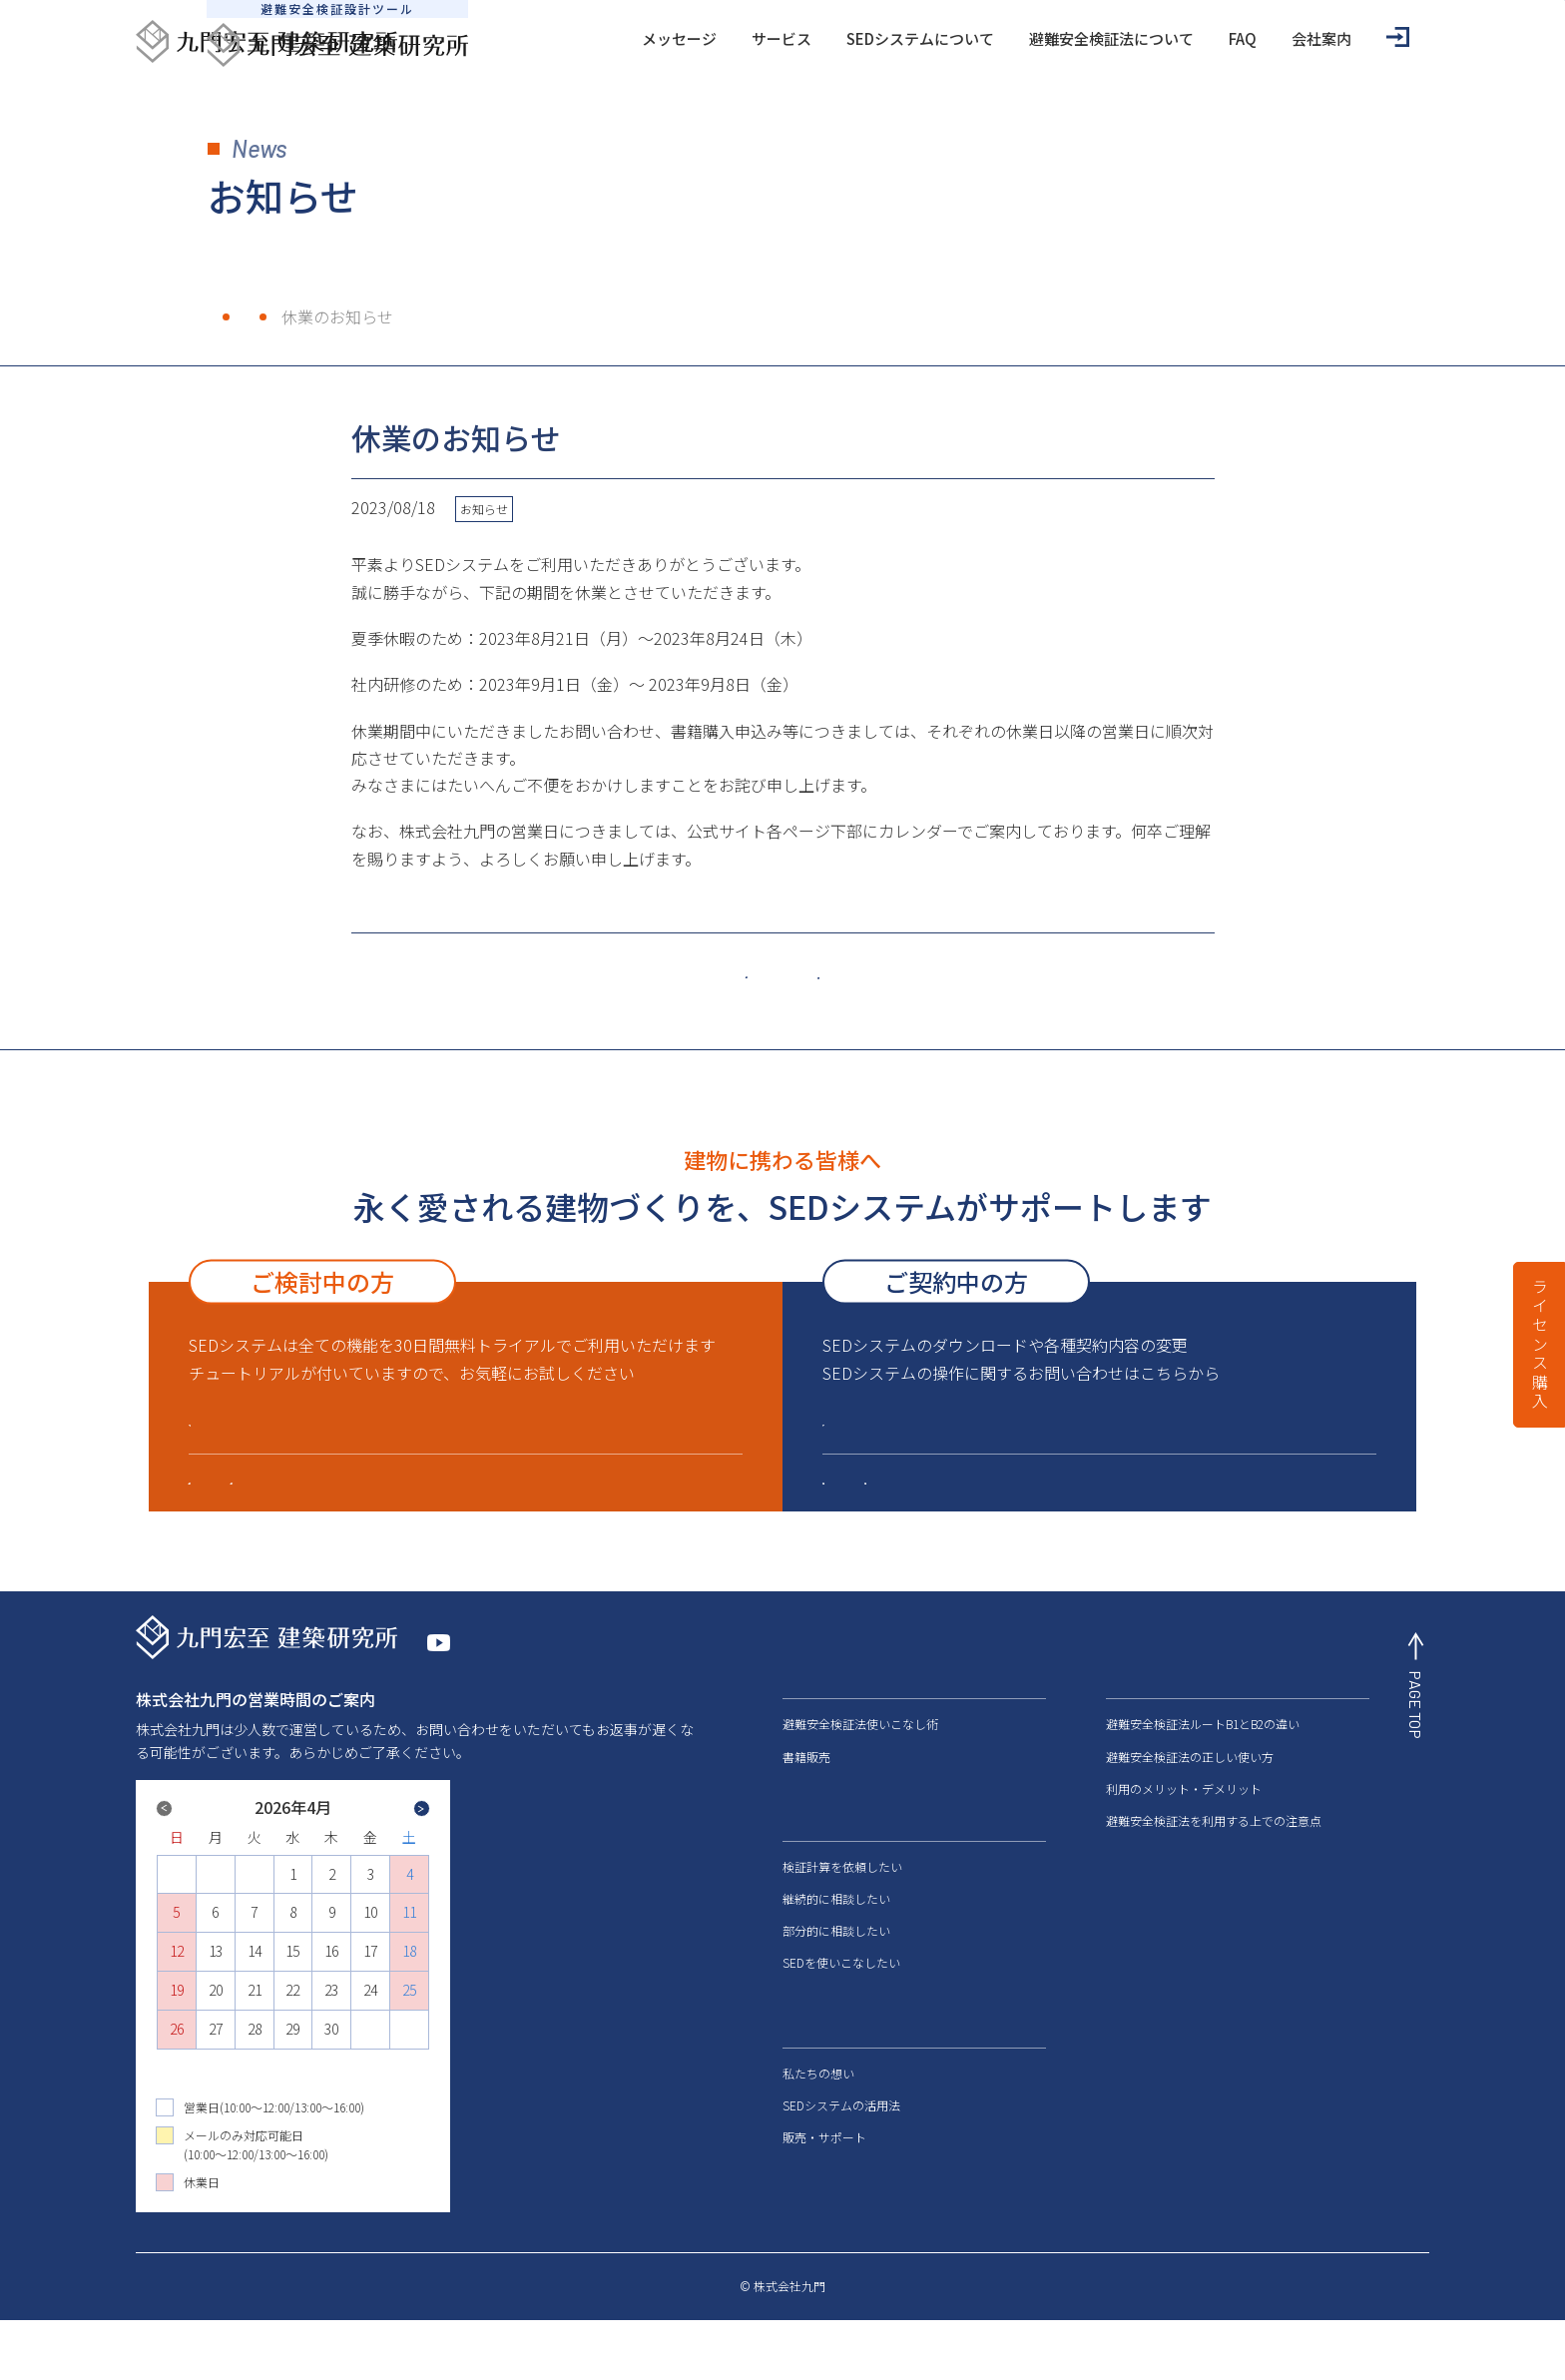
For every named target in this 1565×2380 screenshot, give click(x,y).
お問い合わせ (1151, 2072)
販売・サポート (481, 1509)
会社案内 (1213, 38)
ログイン (1301, 37)
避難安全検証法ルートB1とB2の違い (1203, 1766)
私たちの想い (818, 2114)
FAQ (1134, 38)
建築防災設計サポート (1251, 1509)
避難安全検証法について (1002, 38)
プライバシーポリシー (1257, 2347)
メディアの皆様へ (1165, 1961)
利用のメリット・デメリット (1184, 1830)
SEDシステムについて (811, 38)
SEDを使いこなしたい (841, 2005)
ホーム (232, 316)
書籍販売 (806, 1798)
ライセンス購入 (1540, 1345)
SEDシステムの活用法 (841, 2146)
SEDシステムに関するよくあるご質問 (970, 1509)
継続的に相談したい (836, 1940)
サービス (673, 38)
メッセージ (570, 38)
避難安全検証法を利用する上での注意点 (1213, 1862)
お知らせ (324, 316)
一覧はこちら (790, 973)
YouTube (474, 1697)
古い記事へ (935, 973)
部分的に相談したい (836, 1973)
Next (352, 1877)
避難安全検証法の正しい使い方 (1190, 1798)
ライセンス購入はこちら (304, 1437)
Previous (234, 1861)
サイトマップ (1393, 2347)
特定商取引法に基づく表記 (1086, 2347)
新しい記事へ (637, 975)
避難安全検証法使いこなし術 (860, 1766)
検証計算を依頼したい (842, 1908)
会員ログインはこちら (928, 1437)
